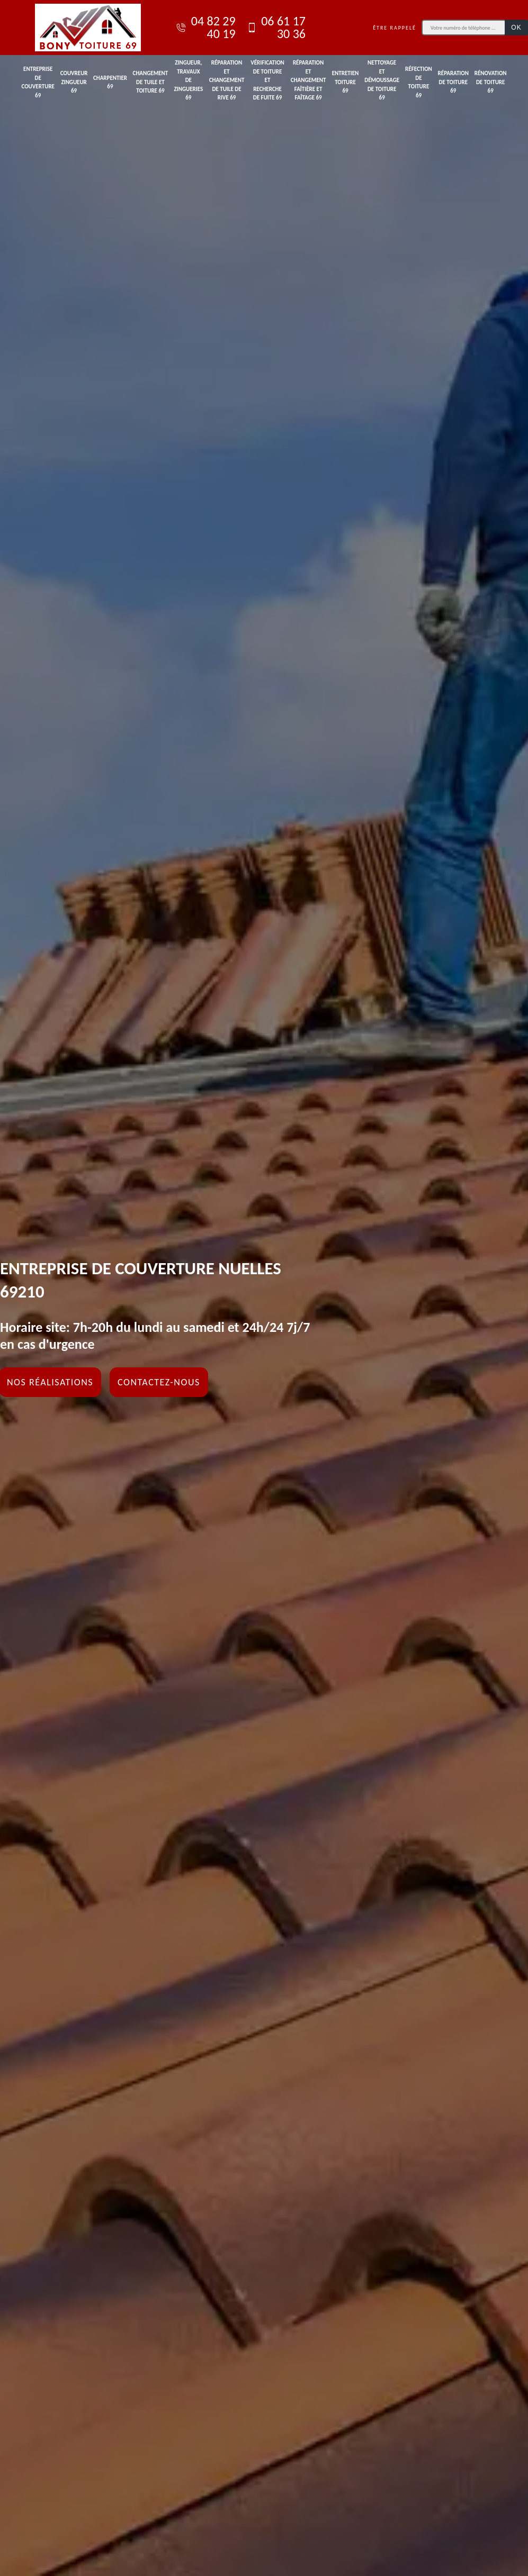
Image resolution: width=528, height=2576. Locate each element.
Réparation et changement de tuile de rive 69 (227, 80)
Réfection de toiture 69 (418, 82)
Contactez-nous (159, 1382)
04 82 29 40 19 (205, 27)
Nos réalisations (50, 1382)
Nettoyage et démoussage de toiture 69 (381, 80)
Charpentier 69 (110, 82)
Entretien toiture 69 (345, 82)
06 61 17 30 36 (276, 27)
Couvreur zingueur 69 (74, 82)
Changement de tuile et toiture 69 (150, 82)
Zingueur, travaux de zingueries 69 (188, 80)
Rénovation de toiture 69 (491, 82)
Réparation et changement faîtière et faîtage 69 (308, 80)
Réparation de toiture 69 (453, 82)
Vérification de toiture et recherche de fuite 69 (267, 80)
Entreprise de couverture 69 (38, 82)
